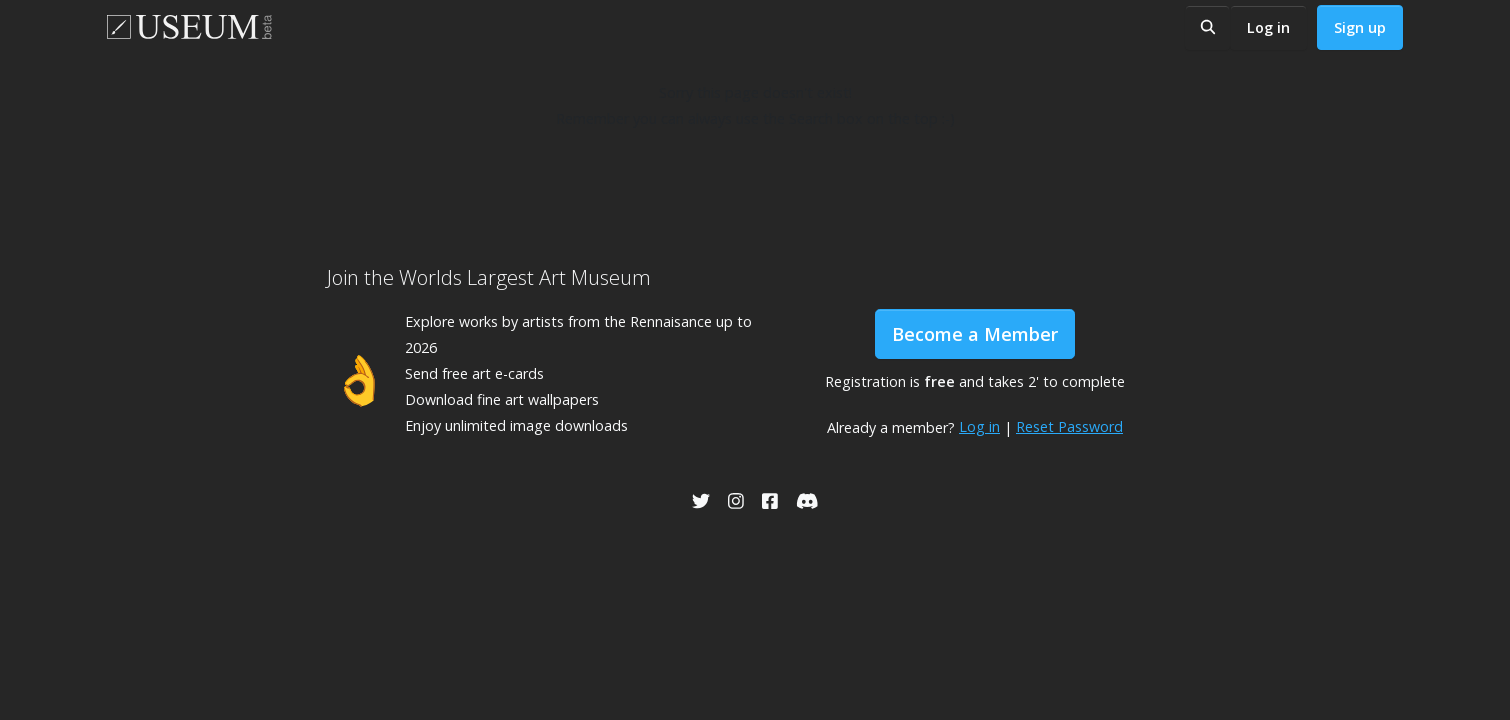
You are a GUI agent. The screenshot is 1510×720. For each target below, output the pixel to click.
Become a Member (975, 334)
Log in (1268, 27)
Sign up (1360, 27)
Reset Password (1069, 426)
